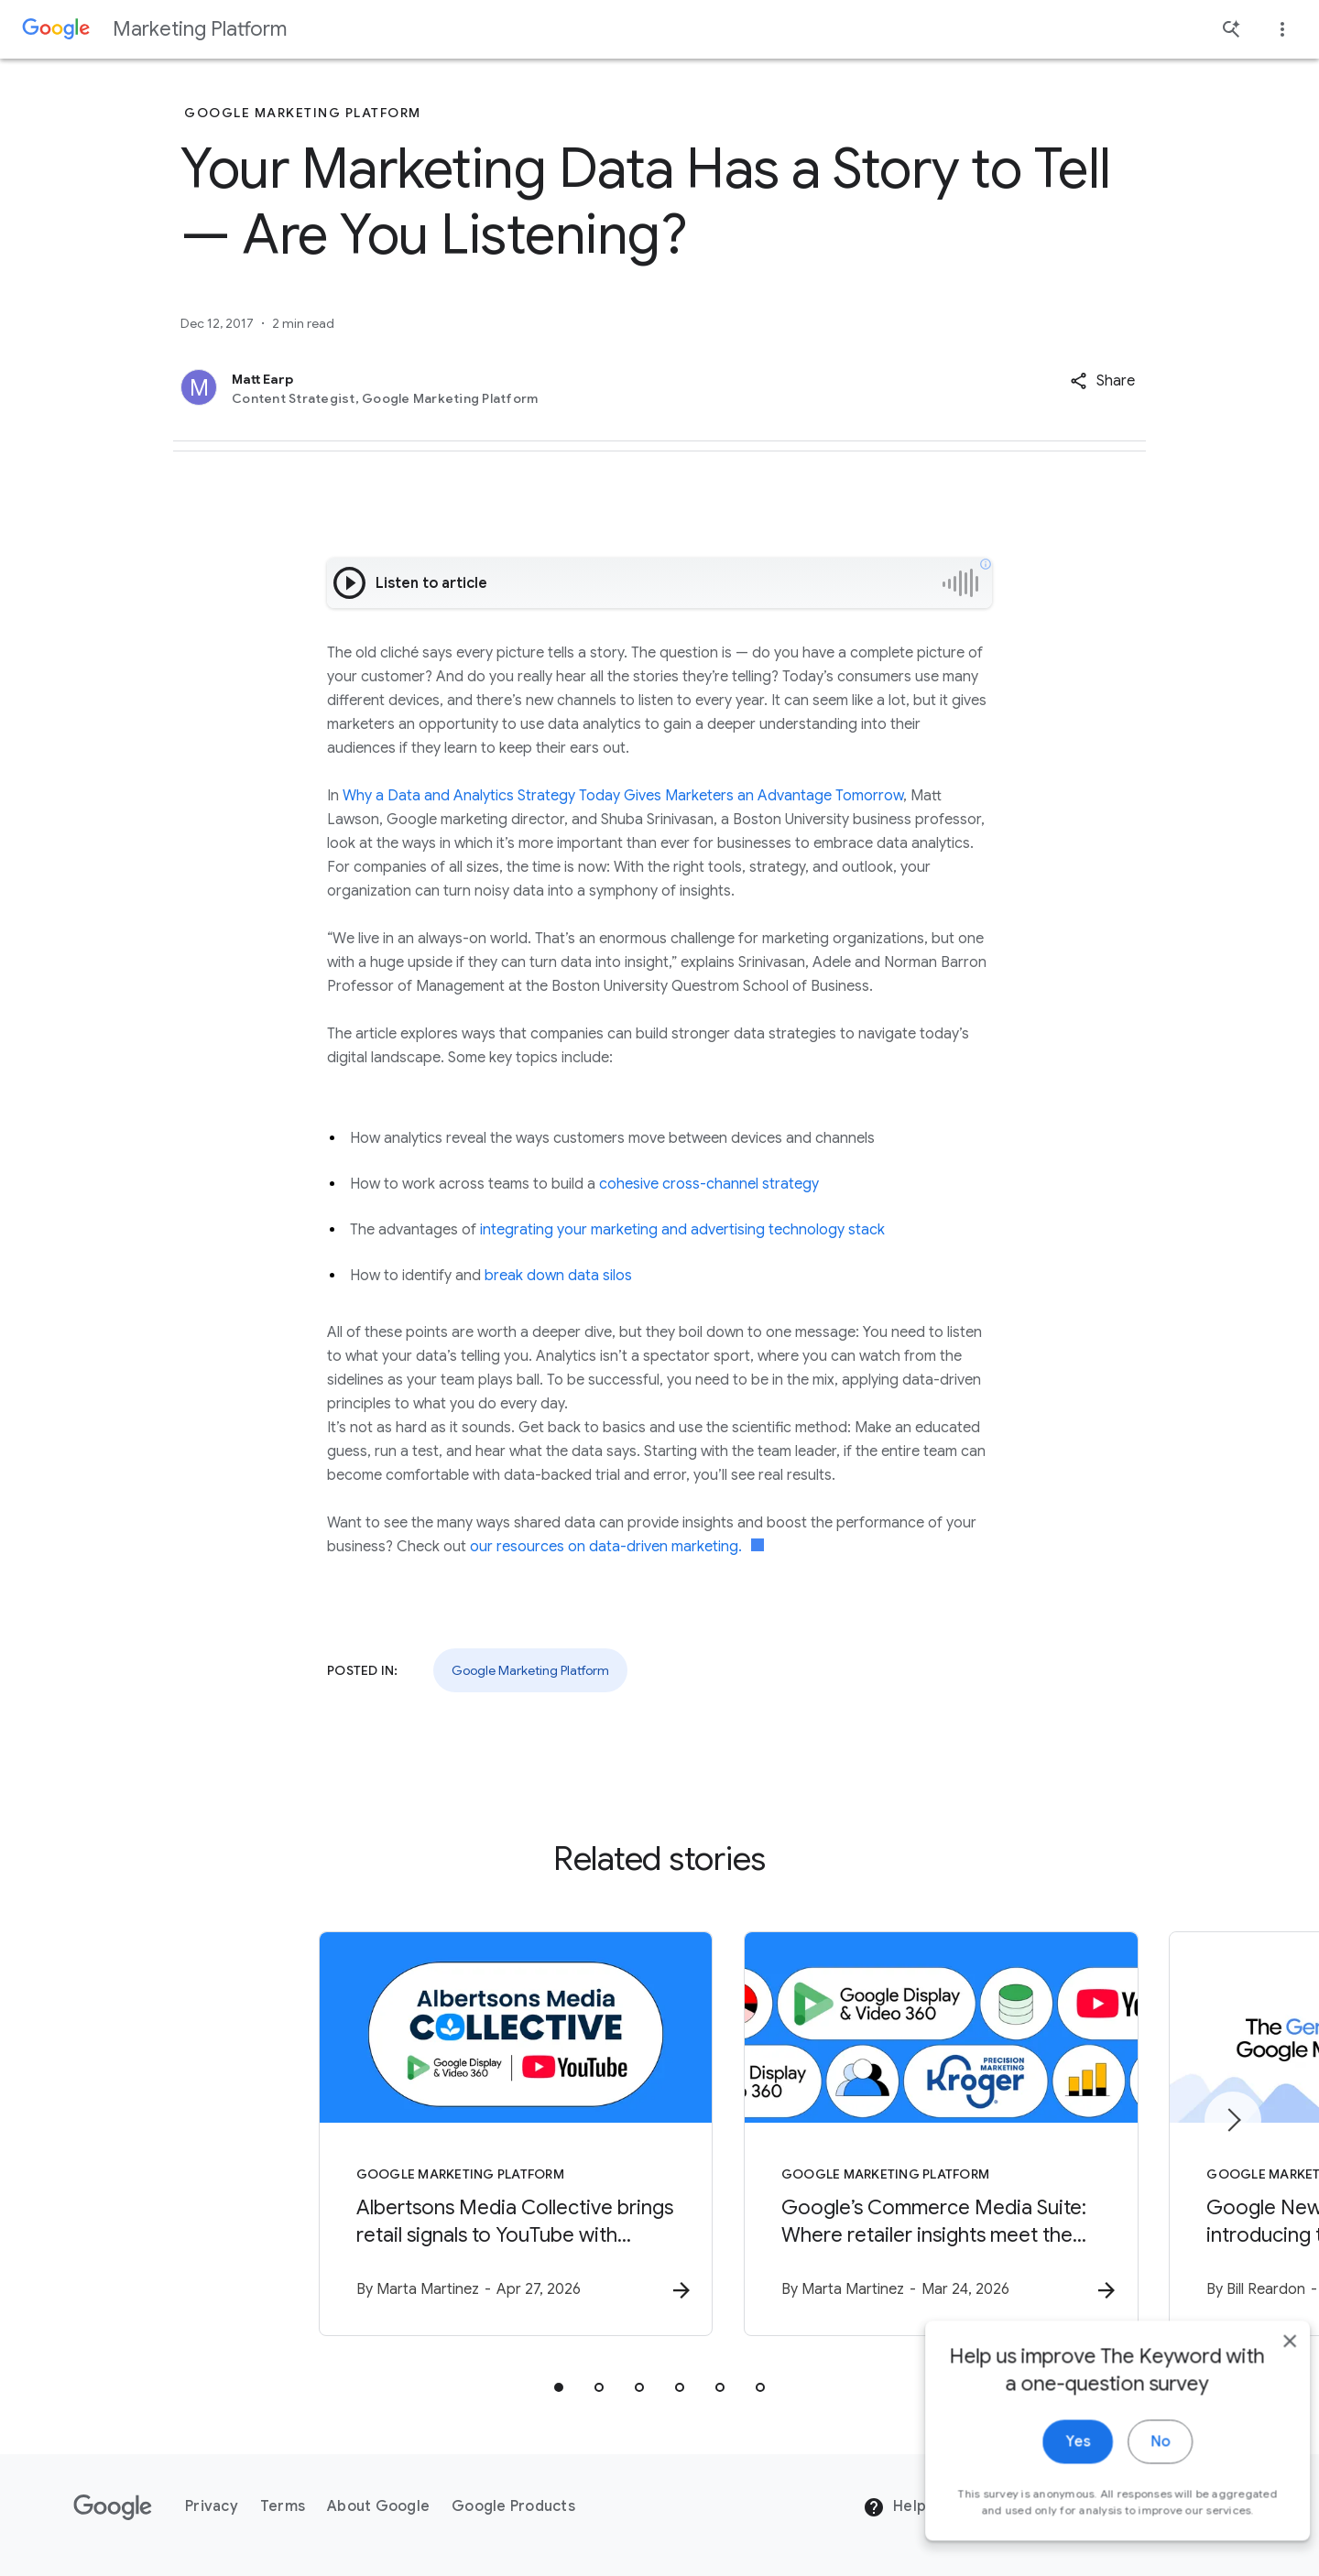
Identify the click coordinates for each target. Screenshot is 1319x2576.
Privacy (211, 2507)
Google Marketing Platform (530, 1670)
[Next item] (1233, 2121)
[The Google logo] (112, 2507)
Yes (1050, 2460)
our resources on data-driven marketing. (617, 1547)
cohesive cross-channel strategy (709, 1184)
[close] (1262, 2360)
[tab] (559, 2388)
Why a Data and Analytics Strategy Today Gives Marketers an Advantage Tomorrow (623, 796)
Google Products (513, 2507)
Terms (282, 2507)
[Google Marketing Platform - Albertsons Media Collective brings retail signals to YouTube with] (419, 2134)
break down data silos (558, 1275)
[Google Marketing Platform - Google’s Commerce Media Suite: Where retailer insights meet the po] (899, 2134)
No (1132, 2460)
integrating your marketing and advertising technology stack (682, 1230)
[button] (1102, 381)
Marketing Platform (200, 28)
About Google (378, 2507)
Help (894, 2508)
